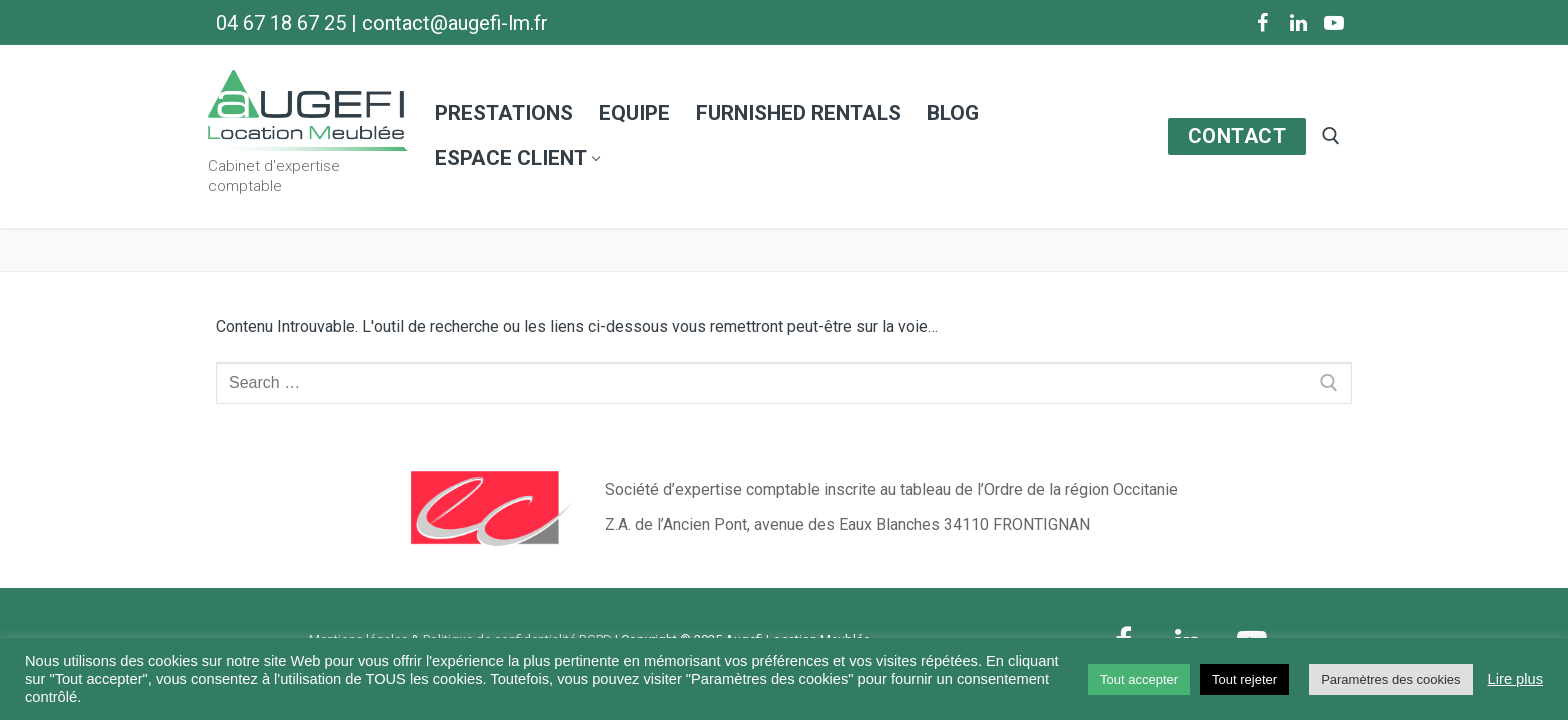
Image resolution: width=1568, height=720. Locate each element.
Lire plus (1515, 679)
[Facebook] (1262, 23)
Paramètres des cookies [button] (1390, 679)
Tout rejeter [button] (1244, 679)
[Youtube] (1334, 23)
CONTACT (1237, 136)
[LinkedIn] (1298, 23)
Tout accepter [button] (1139, 679)
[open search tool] (1331, 136)
